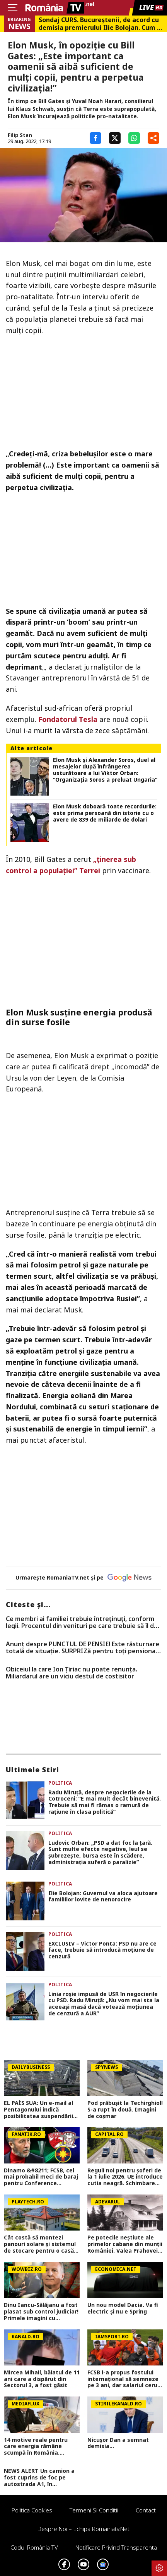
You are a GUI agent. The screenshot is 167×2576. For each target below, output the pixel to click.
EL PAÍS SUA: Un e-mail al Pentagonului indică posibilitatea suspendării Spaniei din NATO (38, 2109)
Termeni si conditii (94, 2510)
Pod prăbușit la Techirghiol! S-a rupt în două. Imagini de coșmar (125, 2109)
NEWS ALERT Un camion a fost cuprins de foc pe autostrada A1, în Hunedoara (39, 2477)
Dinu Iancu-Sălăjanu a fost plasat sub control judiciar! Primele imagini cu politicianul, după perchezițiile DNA (41, 2311)
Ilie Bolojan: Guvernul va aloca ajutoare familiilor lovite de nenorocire (103, 1896)
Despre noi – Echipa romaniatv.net (83, 2528)
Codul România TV (34, 2547)
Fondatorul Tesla (67, 719)
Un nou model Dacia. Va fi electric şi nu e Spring (122, 2308)
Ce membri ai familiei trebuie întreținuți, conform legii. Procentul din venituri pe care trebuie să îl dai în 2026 (82, 1622)
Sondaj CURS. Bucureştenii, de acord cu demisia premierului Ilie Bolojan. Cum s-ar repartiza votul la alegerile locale (100, 23)
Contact (146, 2510)
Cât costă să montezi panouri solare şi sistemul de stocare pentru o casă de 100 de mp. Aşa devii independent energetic (40, 2244)
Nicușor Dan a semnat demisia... (118, 2443)
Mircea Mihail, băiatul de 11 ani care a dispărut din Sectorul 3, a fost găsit (42, 2379)
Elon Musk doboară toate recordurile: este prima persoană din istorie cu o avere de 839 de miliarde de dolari (105, 813)
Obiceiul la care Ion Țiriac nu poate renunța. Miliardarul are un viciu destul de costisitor (71, 1673)
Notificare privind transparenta (116, 2547)
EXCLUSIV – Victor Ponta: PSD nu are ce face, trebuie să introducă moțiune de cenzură (102, 1950)
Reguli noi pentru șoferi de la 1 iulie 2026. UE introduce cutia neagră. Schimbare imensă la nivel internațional (125, 2177)
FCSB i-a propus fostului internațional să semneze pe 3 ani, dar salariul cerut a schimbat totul (123, 2379)
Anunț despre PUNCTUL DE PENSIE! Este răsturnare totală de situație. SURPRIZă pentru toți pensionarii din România (83, 1647)
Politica (60, 1783)
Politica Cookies (32, 2510)
